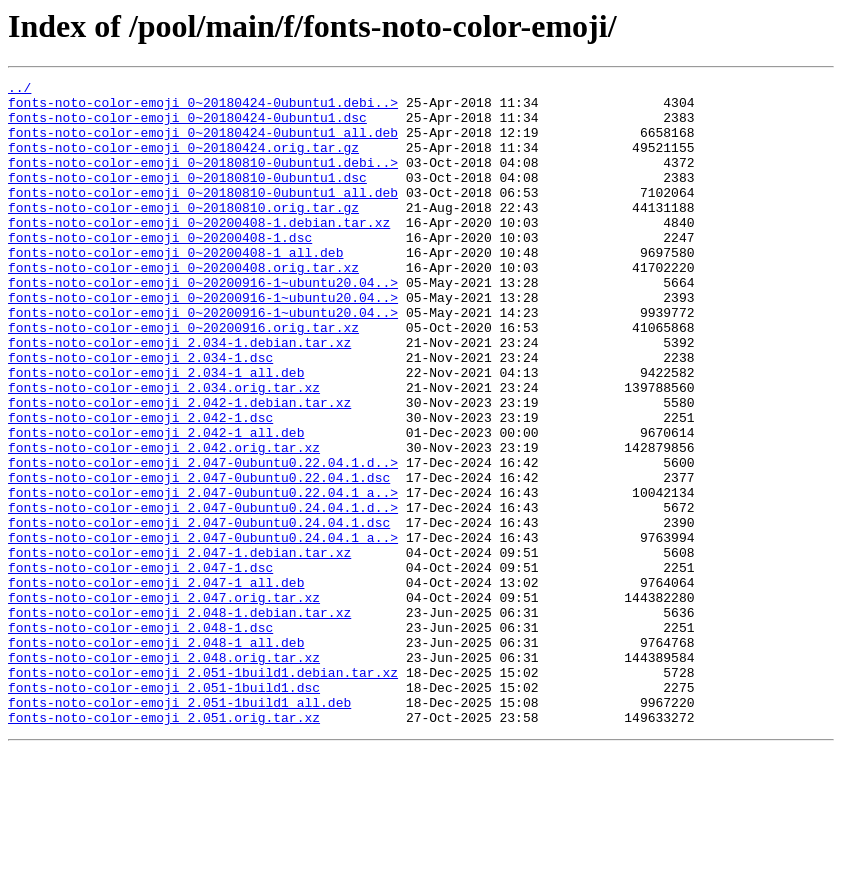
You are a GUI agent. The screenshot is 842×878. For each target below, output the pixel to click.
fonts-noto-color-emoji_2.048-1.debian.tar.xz (179, 720)
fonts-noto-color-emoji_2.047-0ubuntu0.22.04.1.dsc (199, 558)
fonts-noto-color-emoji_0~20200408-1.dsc (160, 270)
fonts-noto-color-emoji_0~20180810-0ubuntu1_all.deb (203, 216)
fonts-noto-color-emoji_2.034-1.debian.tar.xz (179, 396)
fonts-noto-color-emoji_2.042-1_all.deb (156, 504)
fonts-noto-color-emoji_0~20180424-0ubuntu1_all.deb (203, 144)
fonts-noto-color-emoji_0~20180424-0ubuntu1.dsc (187, 126)
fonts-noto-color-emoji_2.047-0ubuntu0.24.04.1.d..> (203, 594)
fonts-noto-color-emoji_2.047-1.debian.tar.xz (179, 648)
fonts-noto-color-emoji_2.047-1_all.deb (156, 684)
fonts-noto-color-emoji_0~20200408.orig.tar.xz (183, 306)
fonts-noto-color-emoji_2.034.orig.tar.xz (164, 450)
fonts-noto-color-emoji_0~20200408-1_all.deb (175, 288)
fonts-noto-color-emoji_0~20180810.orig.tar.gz (183, 234)
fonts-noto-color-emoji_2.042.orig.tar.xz (164, 522)
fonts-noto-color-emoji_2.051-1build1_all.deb (179, 828)
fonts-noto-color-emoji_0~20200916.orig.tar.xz (183, 378)
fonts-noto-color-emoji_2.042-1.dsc (140, 486)
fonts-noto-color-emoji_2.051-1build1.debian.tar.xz (203, 792)
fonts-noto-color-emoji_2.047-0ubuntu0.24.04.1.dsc (199, 612)
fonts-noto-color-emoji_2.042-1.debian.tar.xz (179, 468)
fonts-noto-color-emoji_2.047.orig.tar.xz (164, 702)
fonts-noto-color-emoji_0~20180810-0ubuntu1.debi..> (203, 180)
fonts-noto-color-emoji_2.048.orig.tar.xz (164, 774)
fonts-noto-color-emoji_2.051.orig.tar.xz (164, 846)
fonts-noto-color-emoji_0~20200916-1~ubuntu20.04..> (203, 324)
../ (19, 90)
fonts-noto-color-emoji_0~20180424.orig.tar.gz (183, 162)
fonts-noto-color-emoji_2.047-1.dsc (140, 666)
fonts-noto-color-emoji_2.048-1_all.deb (156, 756)
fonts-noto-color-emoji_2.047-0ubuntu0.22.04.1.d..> (203, 540)
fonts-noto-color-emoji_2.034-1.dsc (140, 414)
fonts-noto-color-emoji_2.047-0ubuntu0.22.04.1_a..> (203, 576)
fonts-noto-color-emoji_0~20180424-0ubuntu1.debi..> (203, 108)
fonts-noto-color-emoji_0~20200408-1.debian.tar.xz (199, 252)
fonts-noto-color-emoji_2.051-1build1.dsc (164, 810)
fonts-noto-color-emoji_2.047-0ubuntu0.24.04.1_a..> (203, 630)
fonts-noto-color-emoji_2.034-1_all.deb (156, 432)
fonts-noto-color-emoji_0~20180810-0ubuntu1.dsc (187, 198)
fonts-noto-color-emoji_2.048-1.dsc (140, 738)
